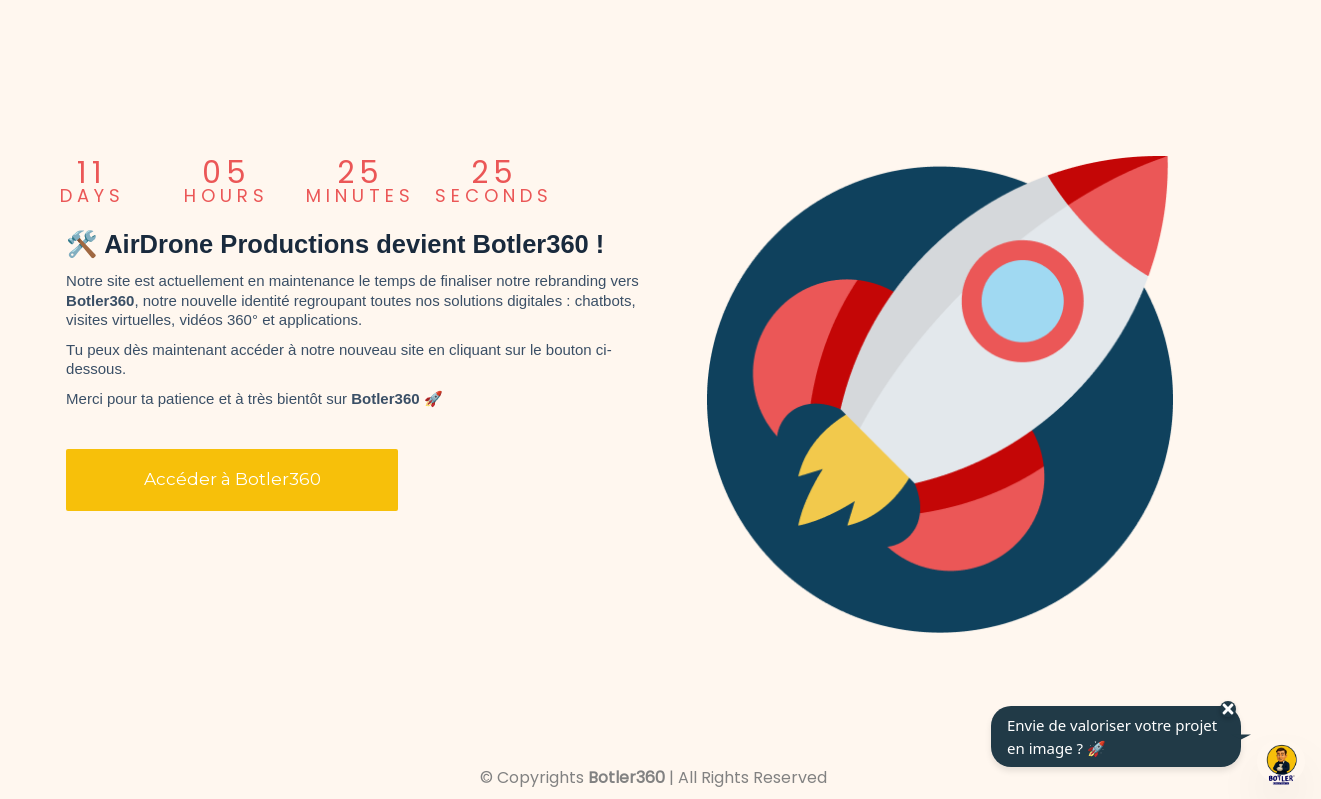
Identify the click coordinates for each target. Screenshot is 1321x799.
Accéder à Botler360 (232, 479)
